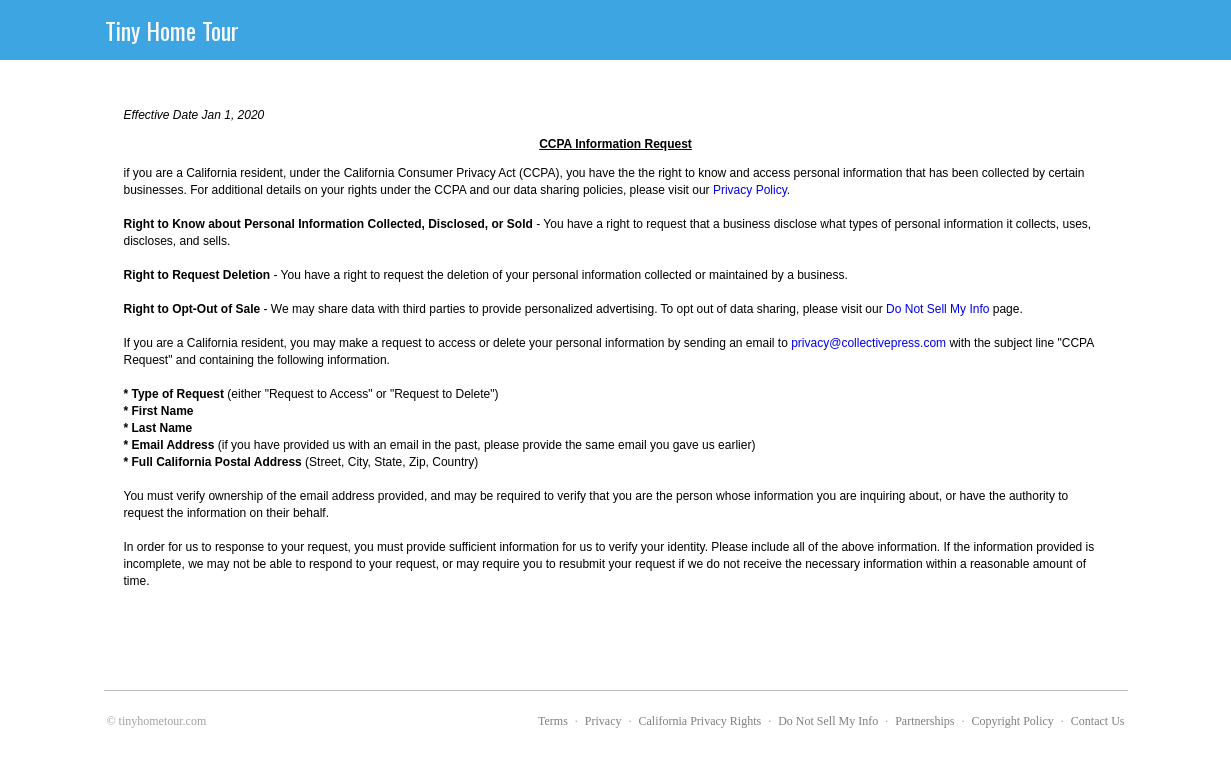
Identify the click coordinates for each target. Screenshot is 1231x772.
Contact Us (1098, 721)
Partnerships (924, 721)
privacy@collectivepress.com (868, 343)
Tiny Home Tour (172, 30)
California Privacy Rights (700, 721)
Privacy (603, 721)
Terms (553, 721)
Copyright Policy (1012, 721)
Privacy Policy (750, 190)
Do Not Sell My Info (937, 309)
